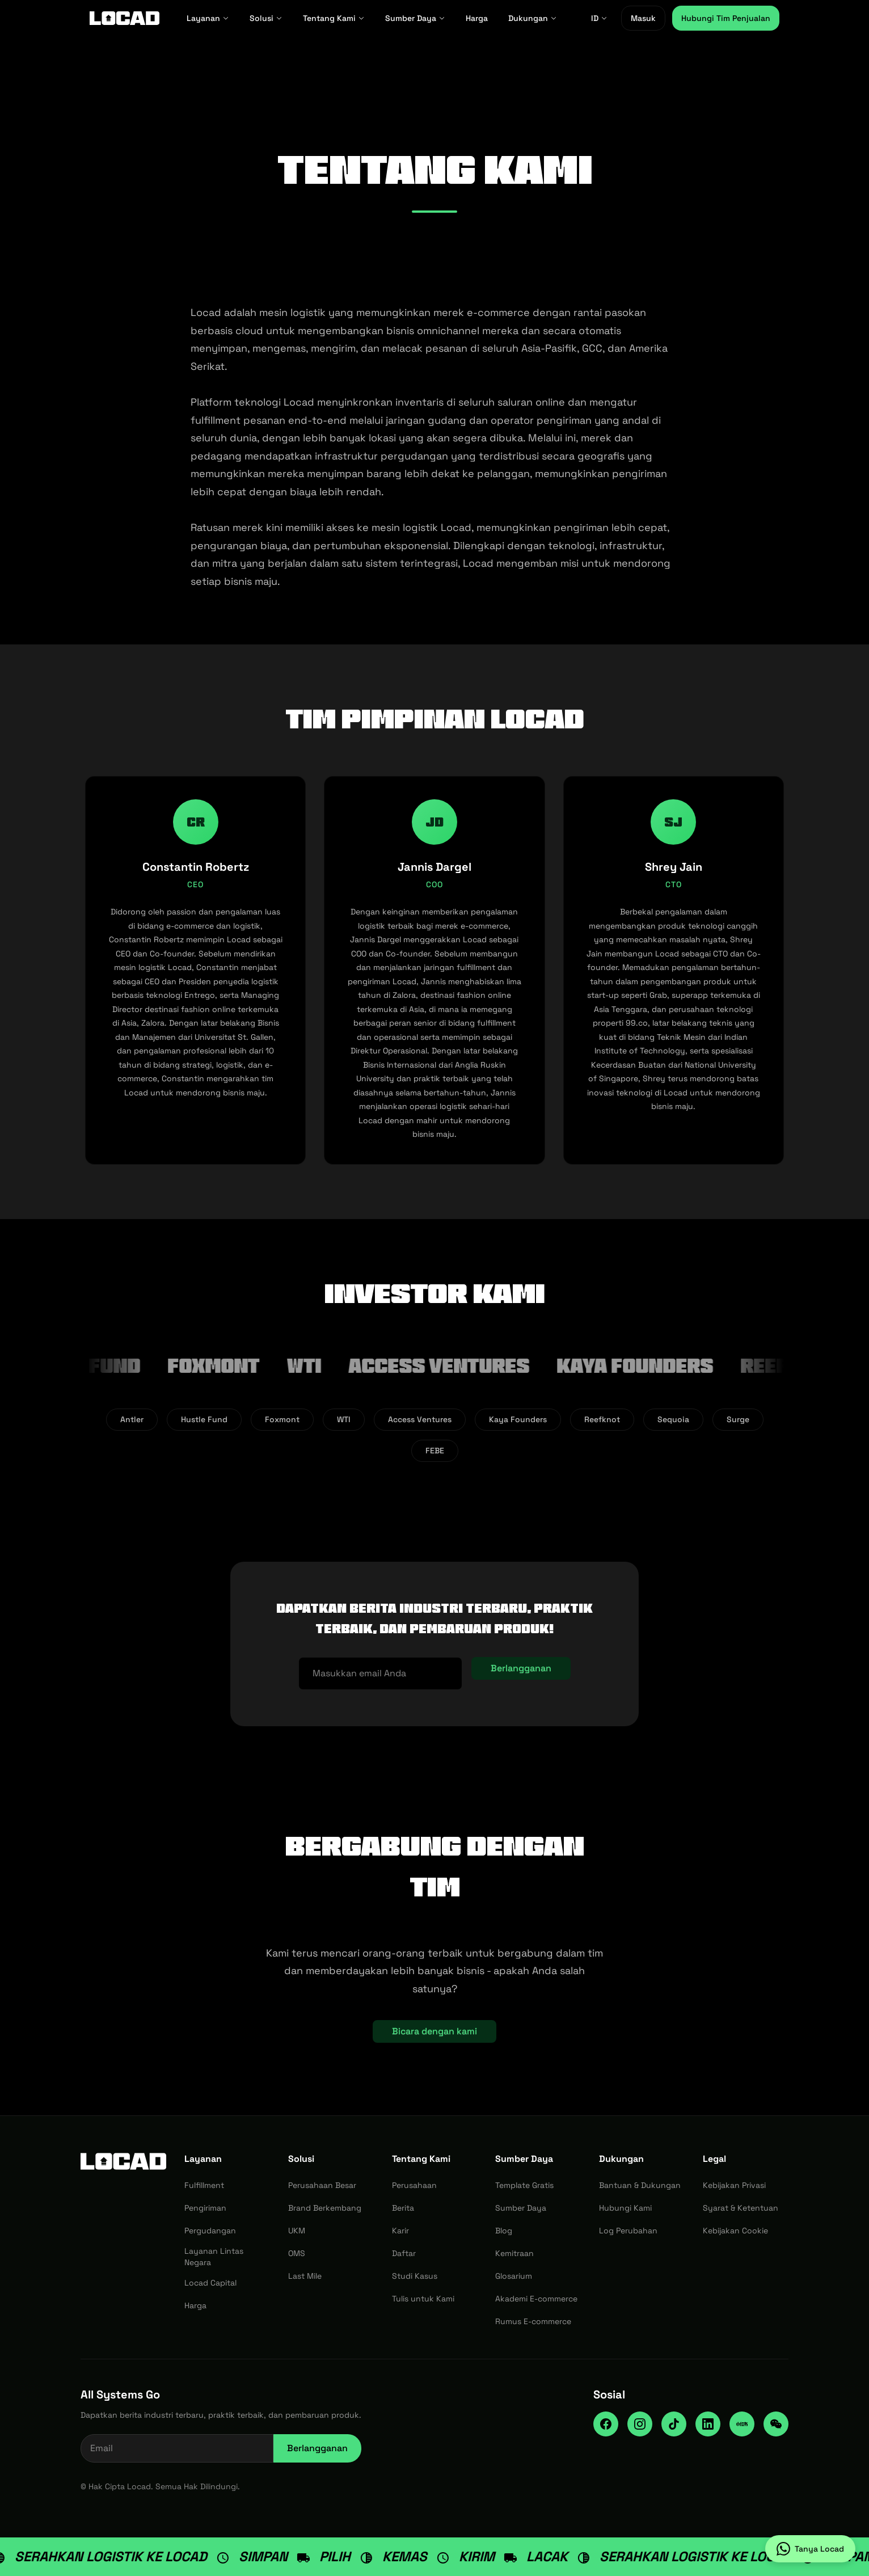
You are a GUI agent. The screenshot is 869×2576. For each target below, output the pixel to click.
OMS (296, 2253)
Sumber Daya (415, 18)
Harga (477, 18)
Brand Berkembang (324, 2208)
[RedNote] (741, 2423)
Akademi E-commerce (536, 2298)
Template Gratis (524, 2185)
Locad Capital (210, 2283)
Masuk (643, 18)
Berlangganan (521, 1668)
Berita (403, 2208)
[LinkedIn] (707, 2423)
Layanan (208, 18)
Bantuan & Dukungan (640, 2185)
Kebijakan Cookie (735, 2230)
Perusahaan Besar (322, 2185)
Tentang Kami (334, 18)
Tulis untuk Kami (423, 2298)
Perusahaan (414, 2185)
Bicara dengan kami (434, 2031)
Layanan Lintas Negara (213, 2256)
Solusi (266, 18)
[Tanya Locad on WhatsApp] (810, 2548)
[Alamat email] (380, 1673)
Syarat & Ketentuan (740, 2208)
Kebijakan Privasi (734, 2185)
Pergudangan (210, 2230)
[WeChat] (775, 2423)
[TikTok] (673, 2423)
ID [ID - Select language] (599, 18)
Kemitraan (514, 2253)
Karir (400, 2230)
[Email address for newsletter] (177, 2448)
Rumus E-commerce (533, 2321)
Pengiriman (205, 2208)
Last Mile (305, 2276)
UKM (296, 2230)
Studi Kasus (414, 2276)
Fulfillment (204, 2185)
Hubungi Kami (625, 2208)
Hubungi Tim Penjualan (725, 18)
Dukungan (532, 18)
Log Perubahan (628, 2230)
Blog (503, 2230)
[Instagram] (639, 2423)
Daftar (404, 2253)
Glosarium (513, 2276)
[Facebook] (605, 2423)
